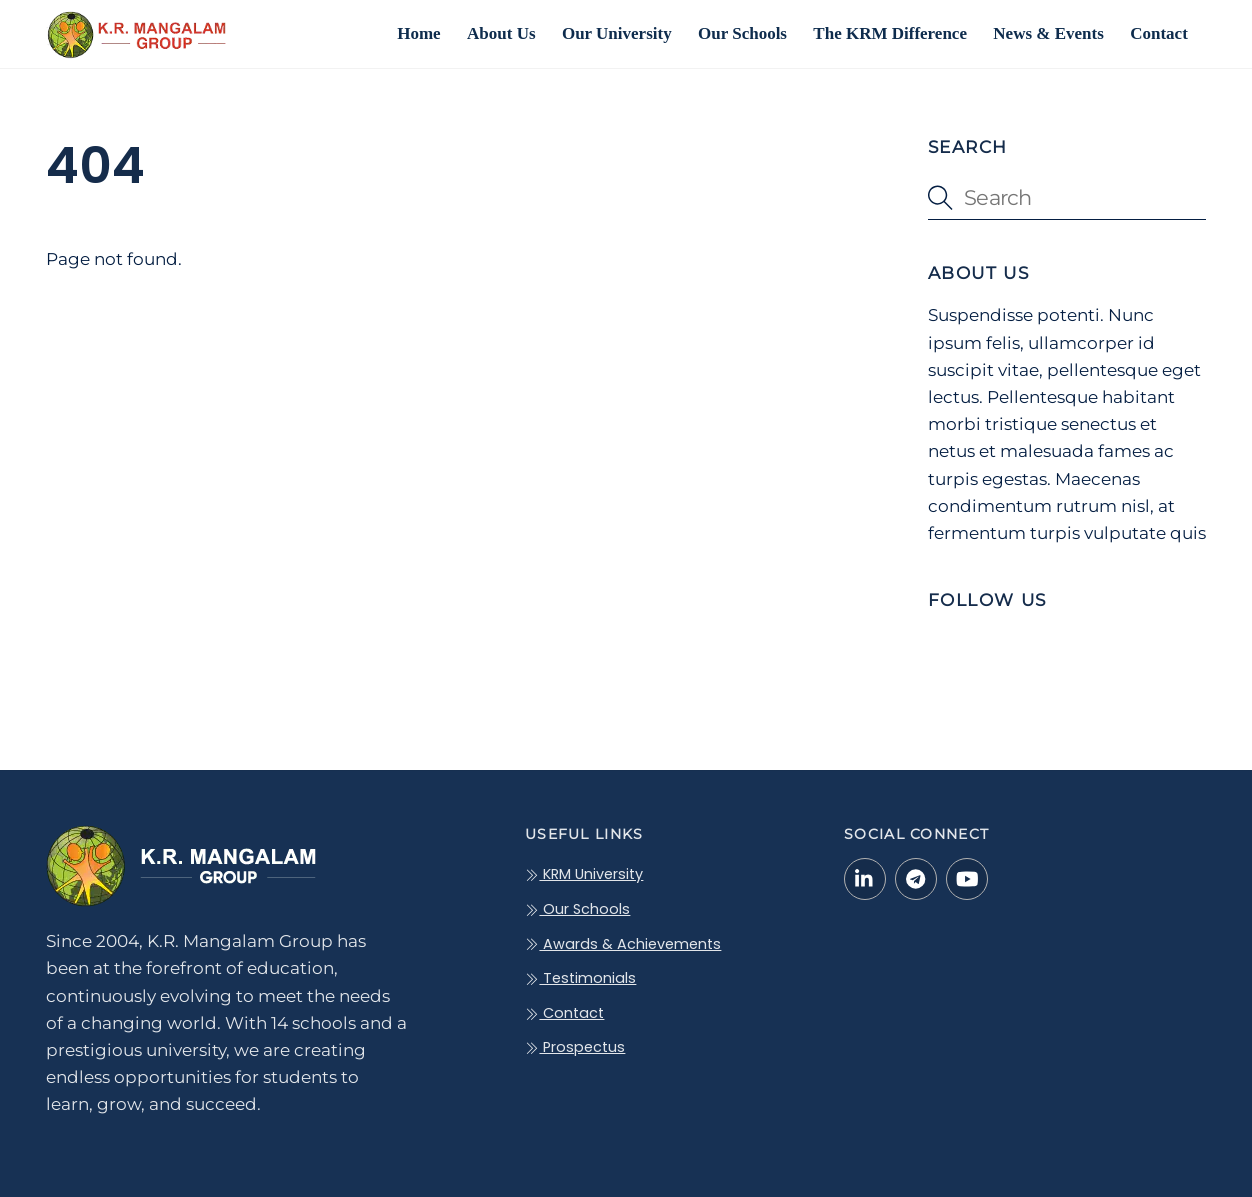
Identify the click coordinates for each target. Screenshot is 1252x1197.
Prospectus (575, 1047)
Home (418, 33)
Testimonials (580, 978)
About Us (501, 33)
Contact (1159, 33)
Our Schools (742, 33)
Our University (617, 33)
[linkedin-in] (865, 878)
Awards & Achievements (623, 944)
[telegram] (916, 878)
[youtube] (967, 878)
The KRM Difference (890, 33)
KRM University (584, 874)
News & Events (1048, 33)
